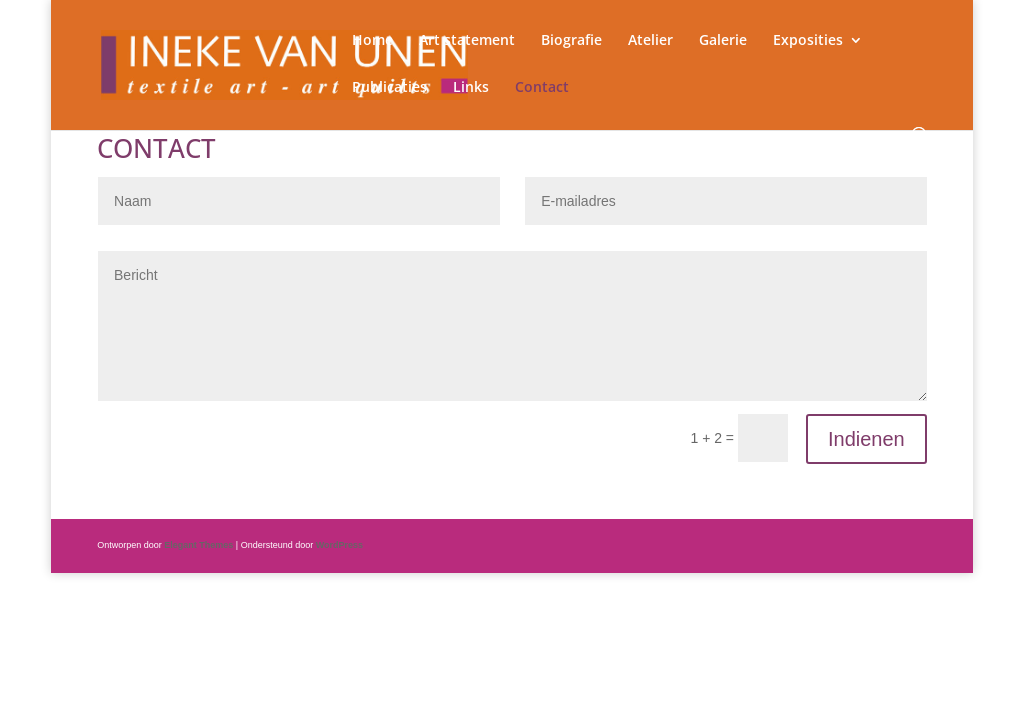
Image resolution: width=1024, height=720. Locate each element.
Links (471, 88)
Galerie (723, 41)
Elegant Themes (198, 545)
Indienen (866, 439)
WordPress (339, 545)
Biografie (571, 41)
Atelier (650, 41)
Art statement (467, 41)
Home (372, 41)
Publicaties (389, 88)
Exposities (808, 41)
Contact (542, 88)
